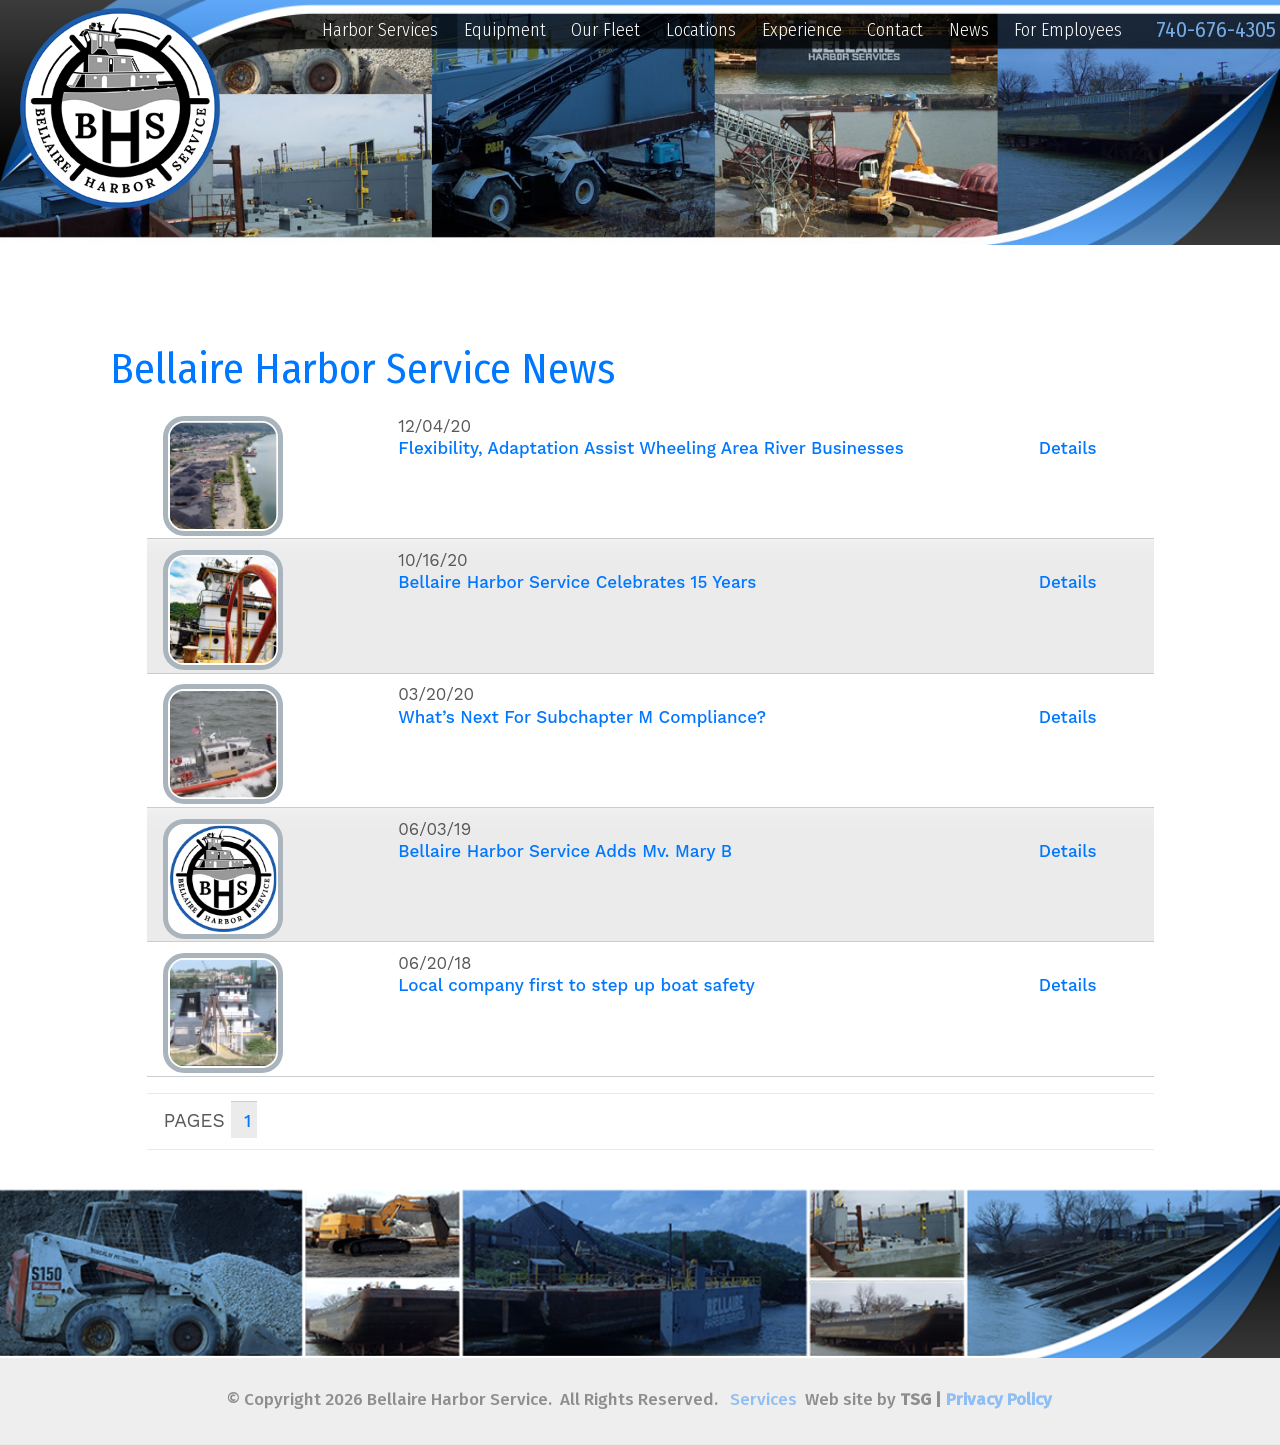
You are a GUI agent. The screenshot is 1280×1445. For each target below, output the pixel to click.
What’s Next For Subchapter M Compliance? (582, 717)
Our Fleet (605, 30)
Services (763, 1399)
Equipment (505, 30)
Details (1068, 448)
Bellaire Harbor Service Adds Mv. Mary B (565, 851)
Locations (701, 30)
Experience (802, 30)
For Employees (1068, 30)
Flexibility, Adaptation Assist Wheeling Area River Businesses (651, 448)
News (969, 30)
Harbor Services (380, 30)
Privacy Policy (999, 1399)
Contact (895, 30)
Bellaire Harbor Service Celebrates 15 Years (577, 582)
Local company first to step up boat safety (576, 985)
